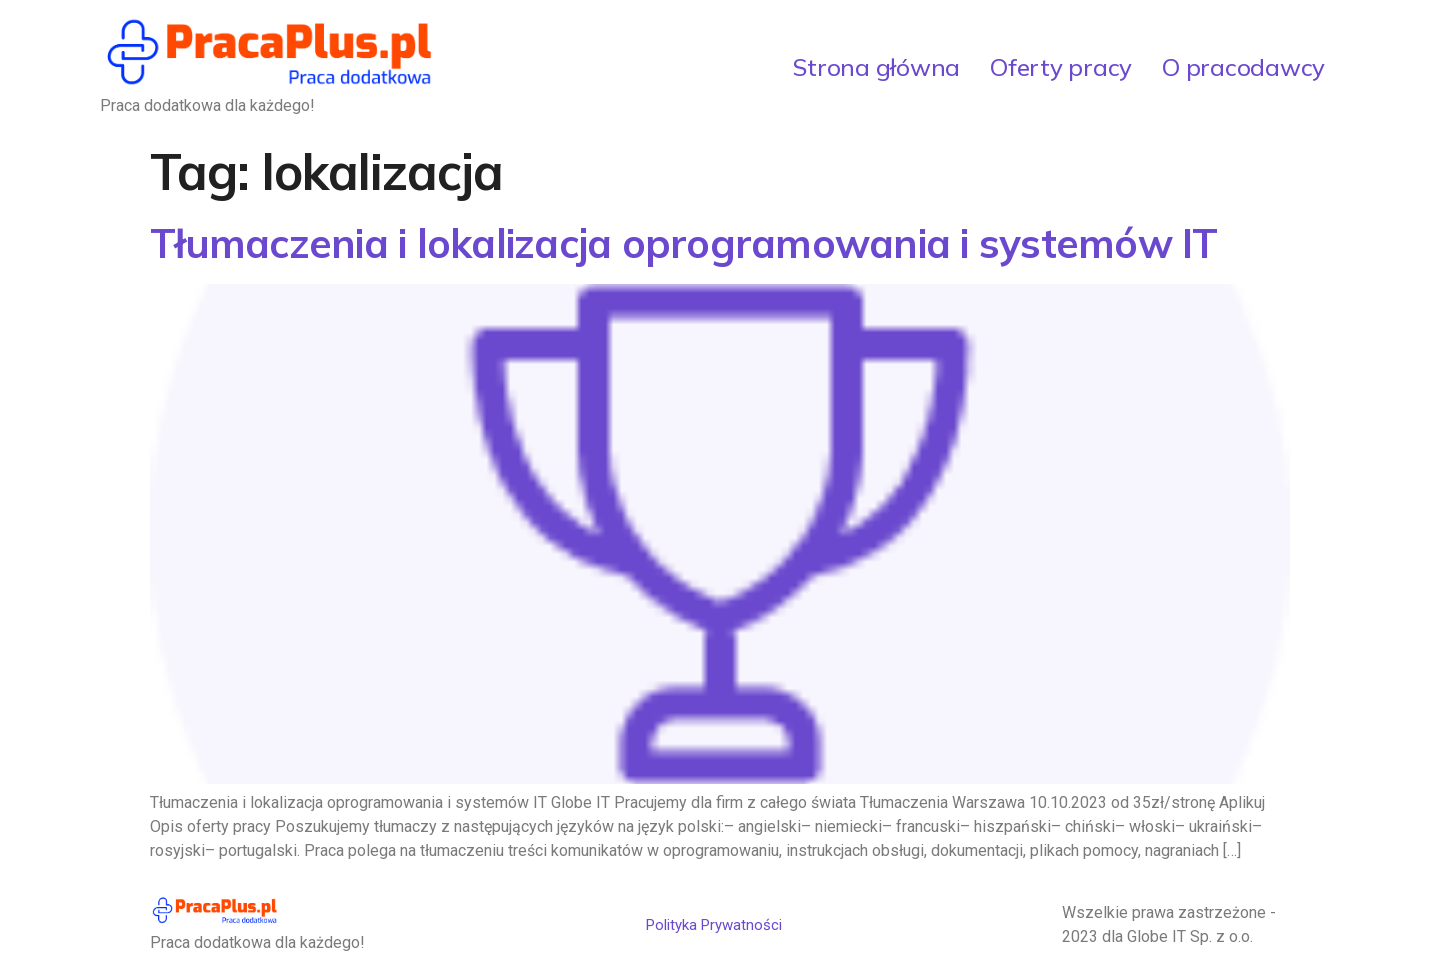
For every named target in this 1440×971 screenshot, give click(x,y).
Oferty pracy (1061, 67)
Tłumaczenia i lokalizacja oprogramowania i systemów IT (684, 243)
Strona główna (876, 67)
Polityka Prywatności (714, 925)
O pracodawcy (1243, 67)
